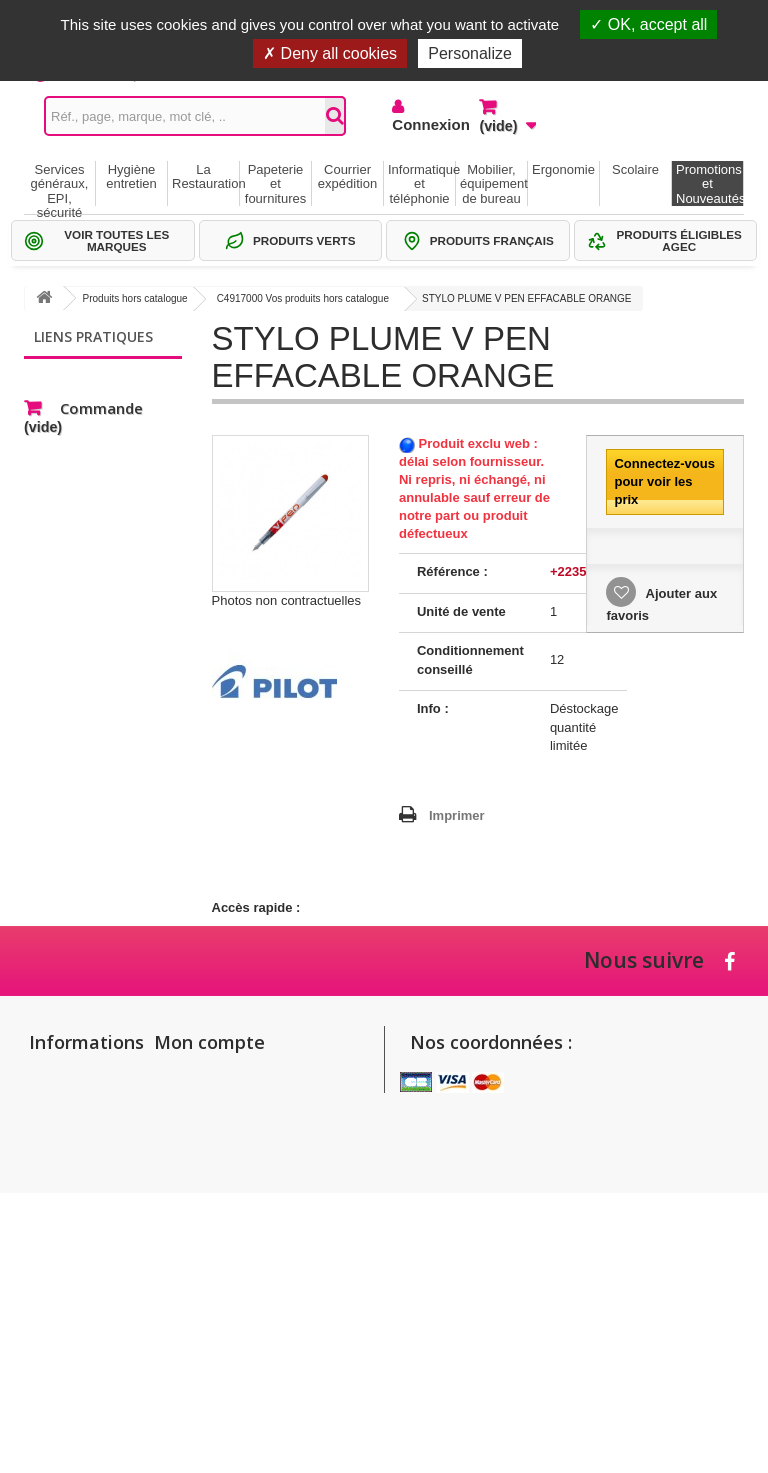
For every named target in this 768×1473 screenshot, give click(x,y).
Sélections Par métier (109, 403)
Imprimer (457, 815)
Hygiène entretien (131, 176)
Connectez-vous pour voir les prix (664, 481)
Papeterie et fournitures (275, 184)
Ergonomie (563, 169)
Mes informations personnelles (250, 1131)
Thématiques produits (109, 433)
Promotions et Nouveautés (709, 184)
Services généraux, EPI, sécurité (60, 184)
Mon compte (209, 1042)
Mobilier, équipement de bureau (493, 184)
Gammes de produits (107, 373)
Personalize (470, 53)
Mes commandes (211, 1079)
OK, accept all (648, 24)
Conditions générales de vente (63, 1229)
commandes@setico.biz (491, 1249)
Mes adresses (202, 1105)
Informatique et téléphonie (421, 184)
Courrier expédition (347, 176)
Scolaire (635, 169)
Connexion (420, 124)
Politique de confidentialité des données (66, 1335)
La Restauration (205, 176)
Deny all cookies (330, 53)
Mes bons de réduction (228, 1157)
